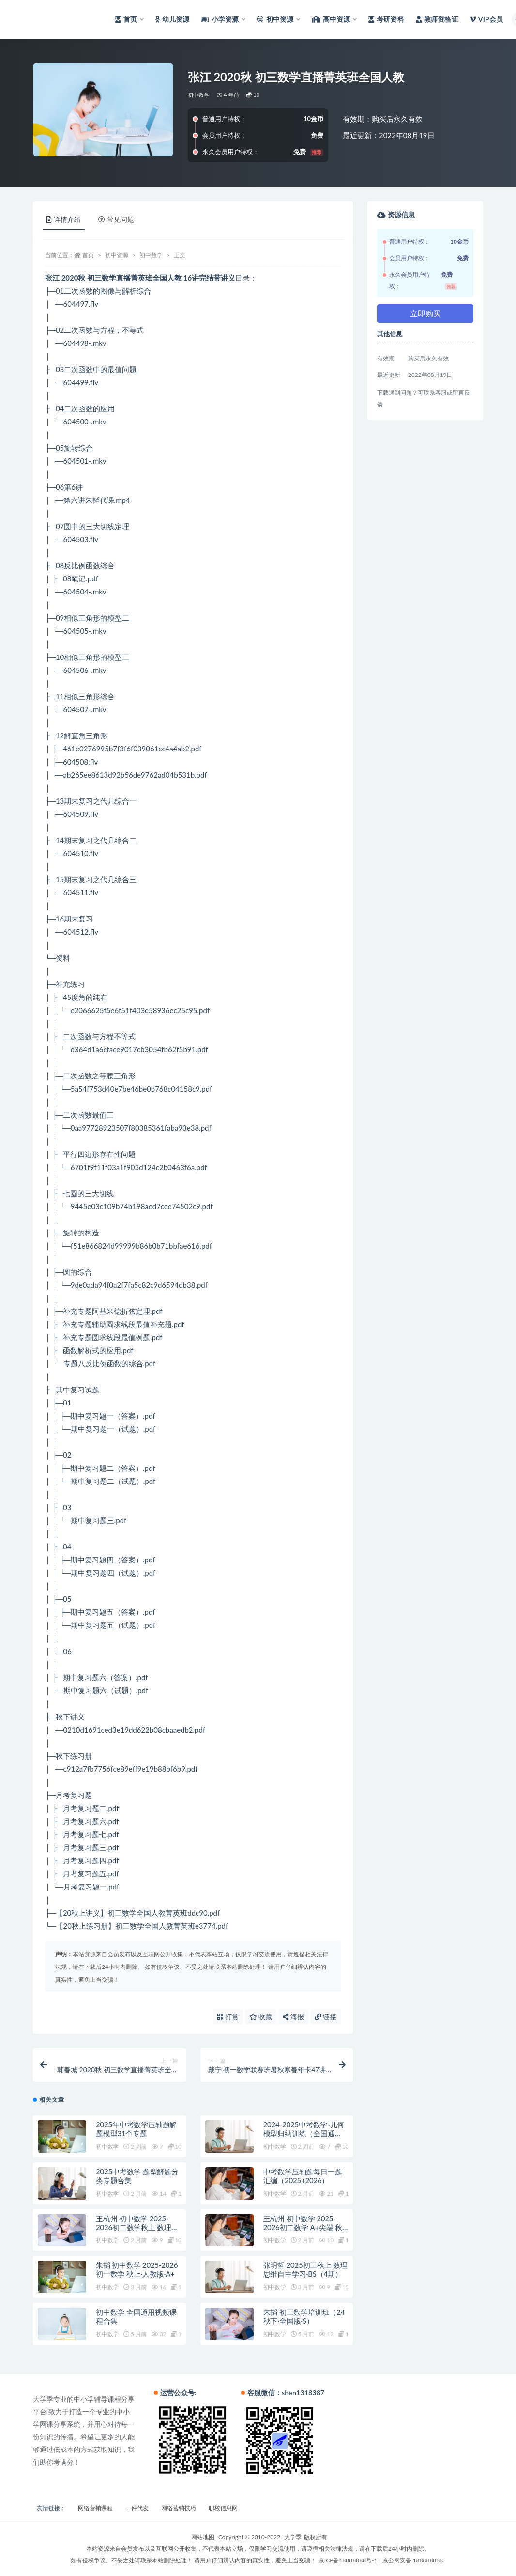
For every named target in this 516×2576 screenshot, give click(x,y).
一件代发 (137, 2508)
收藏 (261, 2017)
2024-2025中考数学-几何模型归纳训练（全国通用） (304, 2133)
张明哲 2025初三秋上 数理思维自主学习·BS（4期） (305, 2269)
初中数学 (199, 95)
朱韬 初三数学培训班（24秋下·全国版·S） (304, 2316)
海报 (293, 2017)
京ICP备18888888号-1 (348, 2560)
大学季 (293, 2537)
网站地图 (202, 2537)
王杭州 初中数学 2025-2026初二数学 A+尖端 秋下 (302, 2227)
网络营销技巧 (178, 2508)
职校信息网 (223, 2508)
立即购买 (425, 313)
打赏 (228, 2017)
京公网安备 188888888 (412, 2560)
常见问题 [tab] (116, 219)
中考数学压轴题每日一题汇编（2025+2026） (302, 2176)
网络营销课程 (95, 2508)
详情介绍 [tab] (63, 219)
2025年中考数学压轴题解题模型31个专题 (136, 2129)
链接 (326, 2017)
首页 (88, 255)
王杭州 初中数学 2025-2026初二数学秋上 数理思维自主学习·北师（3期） (137, 2227)
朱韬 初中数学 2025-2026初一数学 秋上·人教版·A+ (137, 2269)
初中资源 (116, 255)
